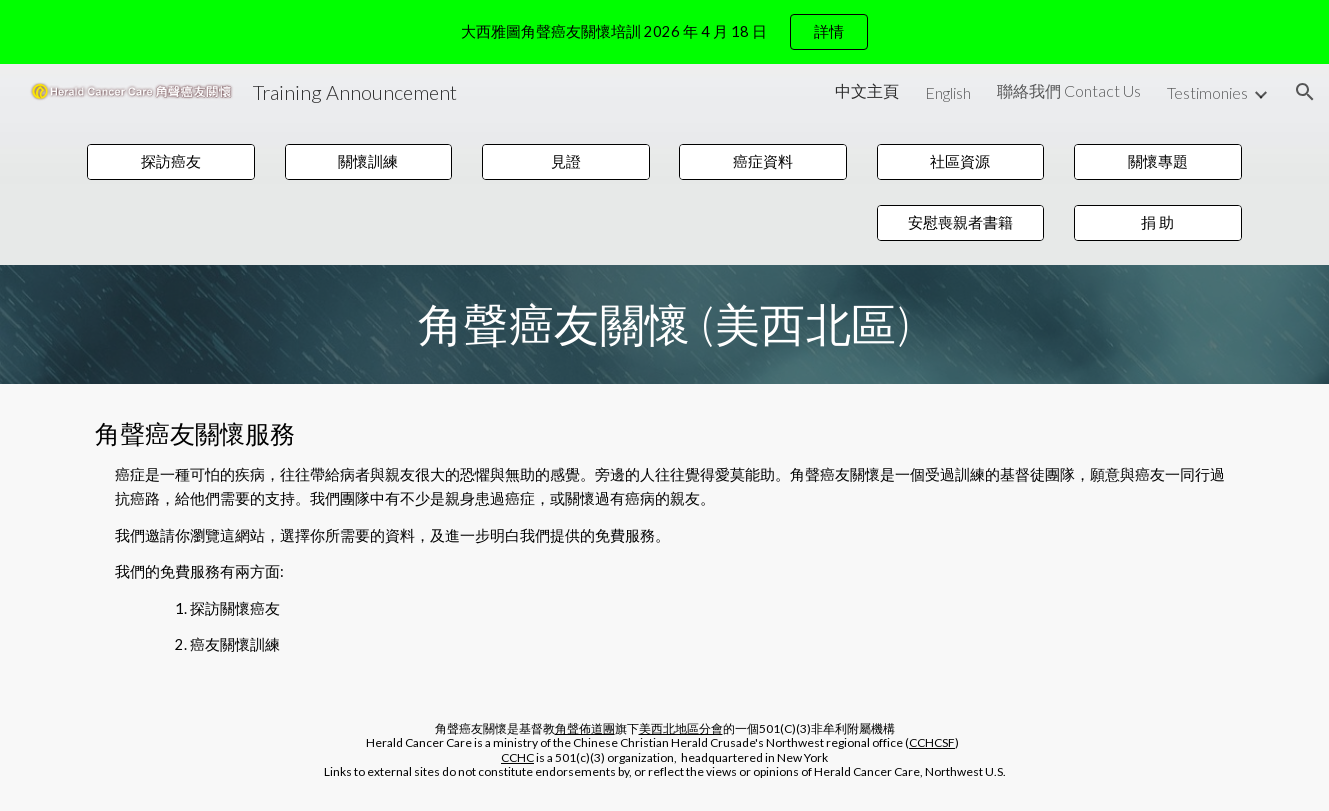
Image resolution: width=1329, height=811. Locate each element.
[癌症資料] (763, 162)
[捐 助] (1158, 223)
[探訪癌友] (171, 162)
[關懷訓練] (369, 162)
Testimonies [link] (1207, 92)
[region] (664, 32)
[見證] (566, 162)
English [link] (948, 92)
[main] (664, 324)
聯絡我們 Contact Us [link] (1069, 90)
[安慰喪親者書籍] (961, 223)
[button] (1305, 92)
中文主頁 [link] (867, 90)
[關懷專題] (1158, 162)
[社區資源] (961, 162)
